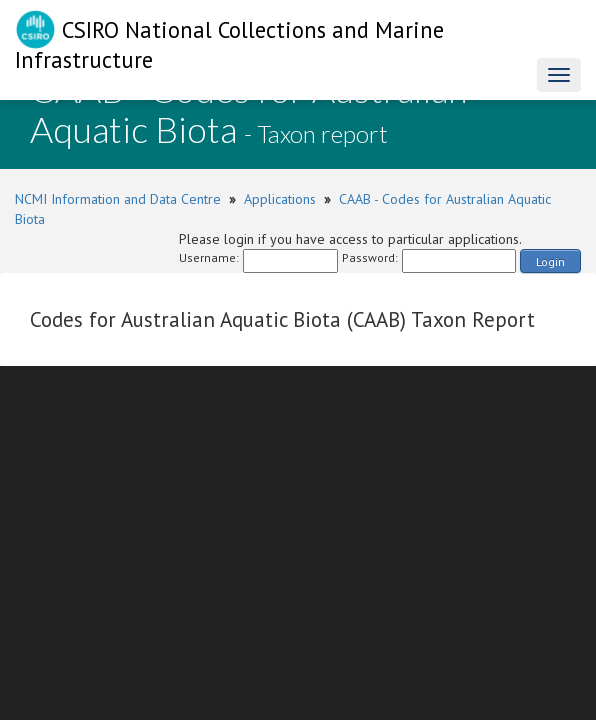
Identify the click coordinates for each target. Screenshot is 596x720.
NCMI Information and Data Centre (118, 199)
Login (550, 261)
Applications (280, 199)
